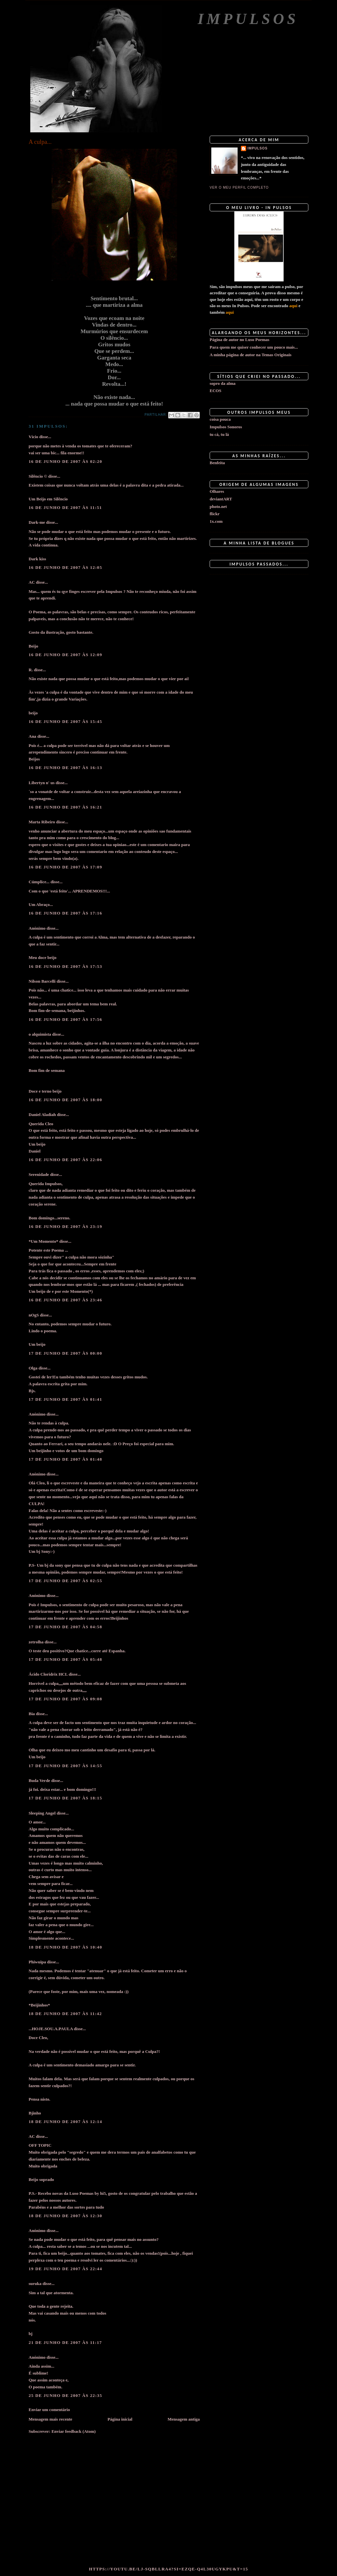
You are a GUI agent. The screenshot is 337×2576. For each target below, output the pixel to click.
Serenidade (39, 1174)
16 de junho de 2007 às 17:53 (65, 966)
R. (31, 669)
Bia (32, 1713)
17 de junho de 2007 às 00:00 (65, 1353)
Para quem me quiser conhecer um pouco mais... (254, 347)
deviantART (221, 498)
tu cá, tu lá (219, 434)
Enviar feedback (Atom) (73, 2431)
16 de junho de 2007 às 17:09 (65, 866)
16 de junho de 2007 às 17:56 (65, 1019)
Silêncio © (38, 476)
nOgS (34, 1315)
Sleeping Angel (42, 1813)
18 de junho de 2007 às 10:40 (65, 1947)
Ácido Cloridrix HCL (48, 1674)
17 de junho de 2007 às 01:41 (65, 1399)
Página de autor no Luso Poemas (239, 339)
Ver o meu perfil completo (239, 187)
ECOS (215, 390)
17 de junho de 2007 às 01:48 (65, 1459)
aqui (293, 305)
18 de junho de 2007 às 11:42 (65, 2013)
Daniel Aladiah (42, 1114)
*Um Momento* (43, 1241)
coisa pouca (220, 419)
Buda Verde (39, 1780)
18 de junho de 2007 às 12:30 (65, 2215)
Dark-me (37, 522)
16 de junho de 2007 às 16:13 (65, 767)
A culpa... (40, 142)
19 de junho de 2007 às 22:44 (65, 2268)
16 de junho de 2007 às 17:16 (65, 913)
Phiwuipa (37, 1961)
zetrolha (36, 1641)
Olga (33, 1368)
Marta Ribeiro (42, 821)
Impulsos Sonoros (226, 426)
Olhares (217, 491)
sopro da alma (223, 383)
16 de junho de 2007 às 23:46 (65, 1299)
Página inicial (120, 2419)
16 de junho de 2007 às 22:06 (65, 1159)
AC (32, 582)
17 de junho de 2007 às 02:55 (65, 1580)
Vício (33, 436)
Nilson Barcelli (42, 981)
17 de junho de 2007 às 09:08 (65, 1698)
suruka (35, 2283)
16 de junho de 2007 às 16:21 (65, 807)
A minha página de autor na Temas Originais (251, 354)
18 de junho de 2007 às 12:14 (65, 2121)
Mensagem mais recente (50, 2419)
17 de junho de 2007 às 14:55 (65, 1765)
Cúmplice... (39, 881)
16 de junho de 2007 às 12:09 (65, 654)
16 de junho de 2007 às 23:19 (65, 1226)
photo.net (218, 506)
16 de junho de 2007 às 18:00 (65, 1099)
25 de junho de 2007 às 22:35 (65, 2395)
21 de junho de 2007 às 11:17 (65, 2342)
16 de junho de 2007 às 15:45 (65, 721)
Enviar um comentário (49, 2409)
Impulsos (248, 19)
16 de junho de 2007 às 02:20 (65, 461)
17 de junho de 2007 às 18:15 (65, 1797)
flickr (215, 513)
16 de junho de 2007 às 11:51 (65, 507)
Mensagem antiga (184, 2419)
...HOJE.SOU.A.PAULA (51, 2028)
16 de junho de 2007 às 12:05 (65, 567)
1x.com (216, 521)
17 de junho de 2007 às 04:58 (65, 1626)
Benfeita (217, 462)
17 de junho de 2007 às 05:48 (65, 1659)
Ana (32, 736)
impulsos (257, 148)
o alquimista (40, 1034)
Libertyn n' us (42, 782)
